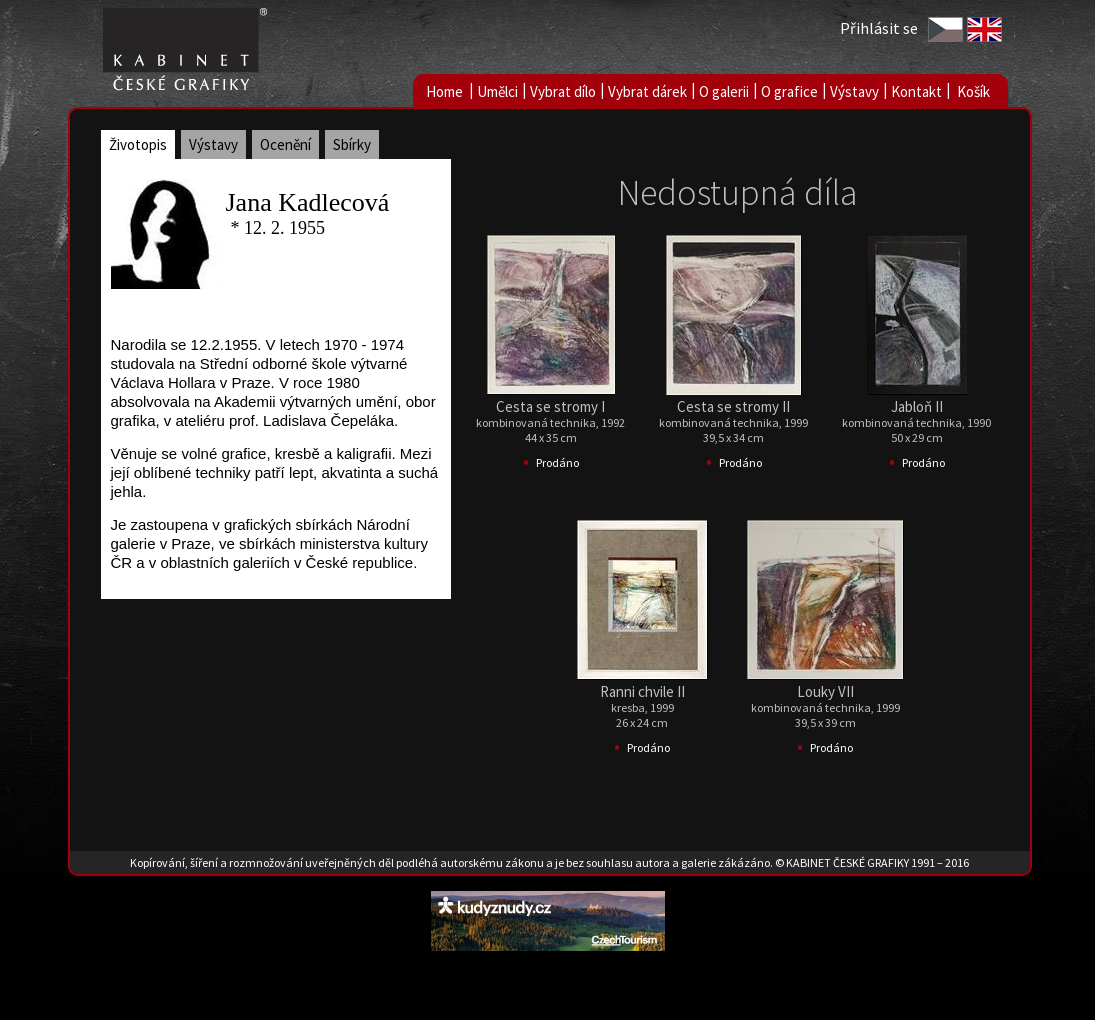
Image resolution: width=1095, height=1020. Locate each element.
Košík (973, 91)
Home (444, 91)
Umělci (497, 91)
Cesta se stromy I (550, 406)
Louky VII (825, 691)
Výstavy (854, 91)
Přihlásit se (879, 28)
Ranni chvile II (642, 691)
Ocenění (285, 144)
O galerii (724, 91)
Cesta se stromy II (733, 406)
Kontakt (916, 91)
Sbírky (352, 144)
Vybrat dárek (647, 91)
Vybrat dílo (563, 91)
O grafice (789, 91)
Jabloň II (917, 406)
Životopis (138, 144)
